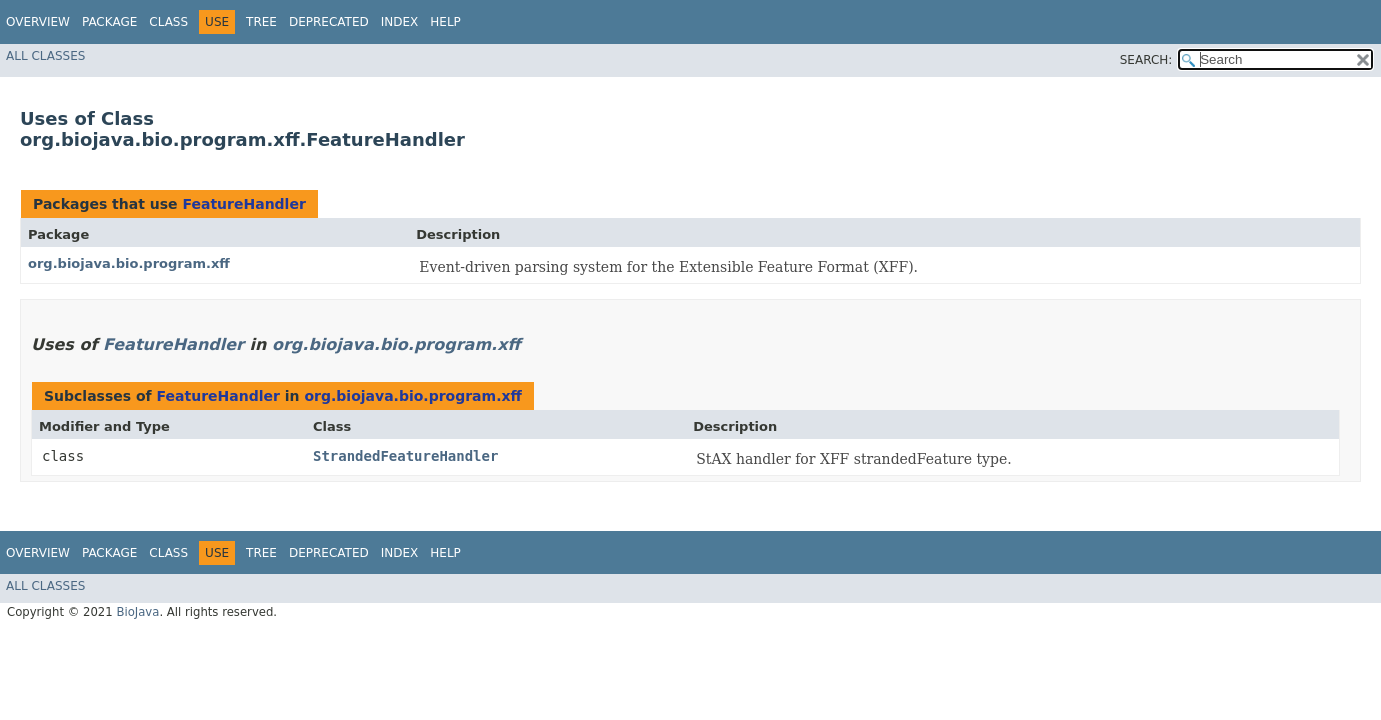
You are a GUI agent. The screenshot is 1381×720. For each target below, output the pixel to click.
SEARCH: (1146, 60)
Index (400, 22)
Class (168, 22)
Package (109, 22)
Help (445, 22)
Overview (38, 22)
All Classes (45, 56)
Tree (261, 22)
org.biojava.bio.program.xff (129, 263)
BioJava (137, 612)
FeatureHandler (243, 204)
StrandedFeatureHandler (405, 456)
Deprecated (329, 22)
